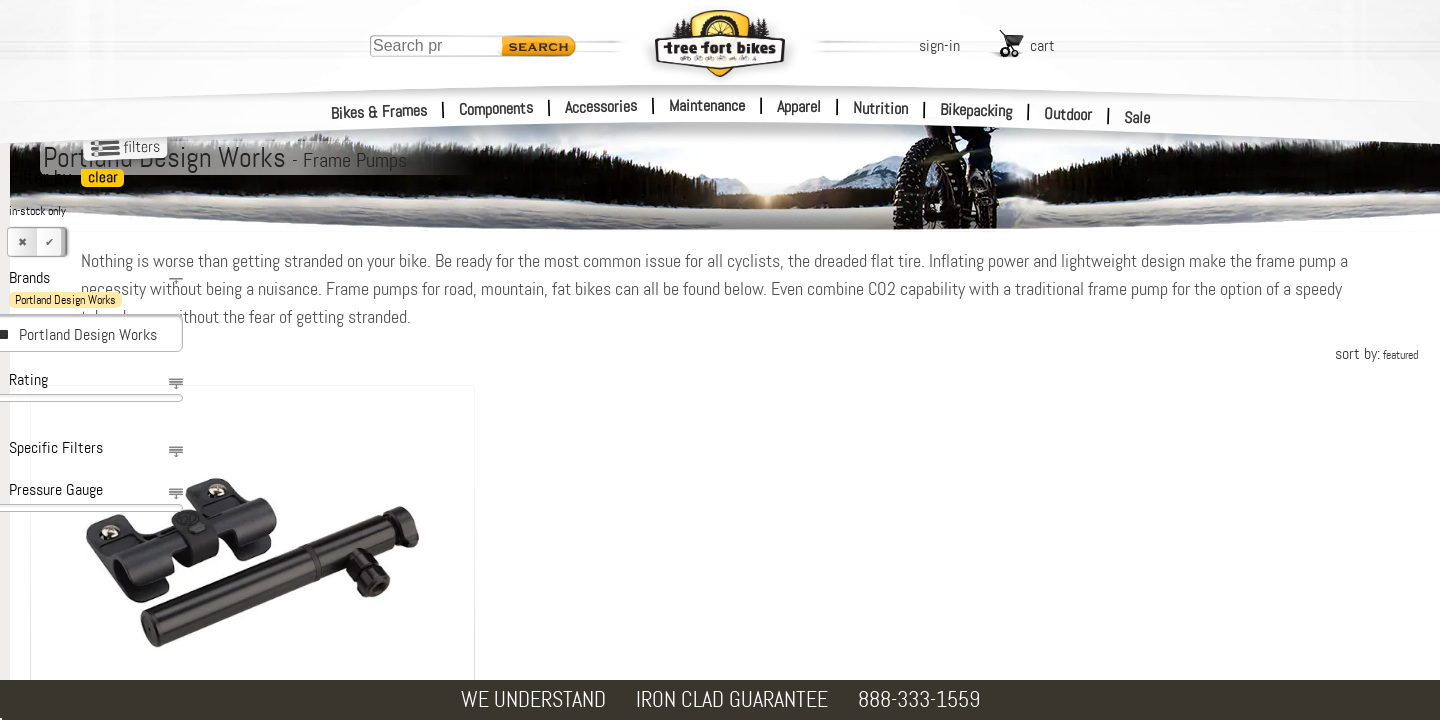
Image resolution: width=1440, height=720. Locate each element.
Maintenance (707, 105)
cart (1042, 45)
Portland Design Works (88, 334)
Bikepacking (976, 110)
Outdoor (1068, 114)
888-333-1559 (919, 699)
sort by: (1376, 353)
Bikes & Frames (379, 112)
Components (496, 108)
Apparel (799, 106)
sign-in (939, 45)
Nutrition (880, 108)
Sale (1137, 118)
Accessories (601, 106)
